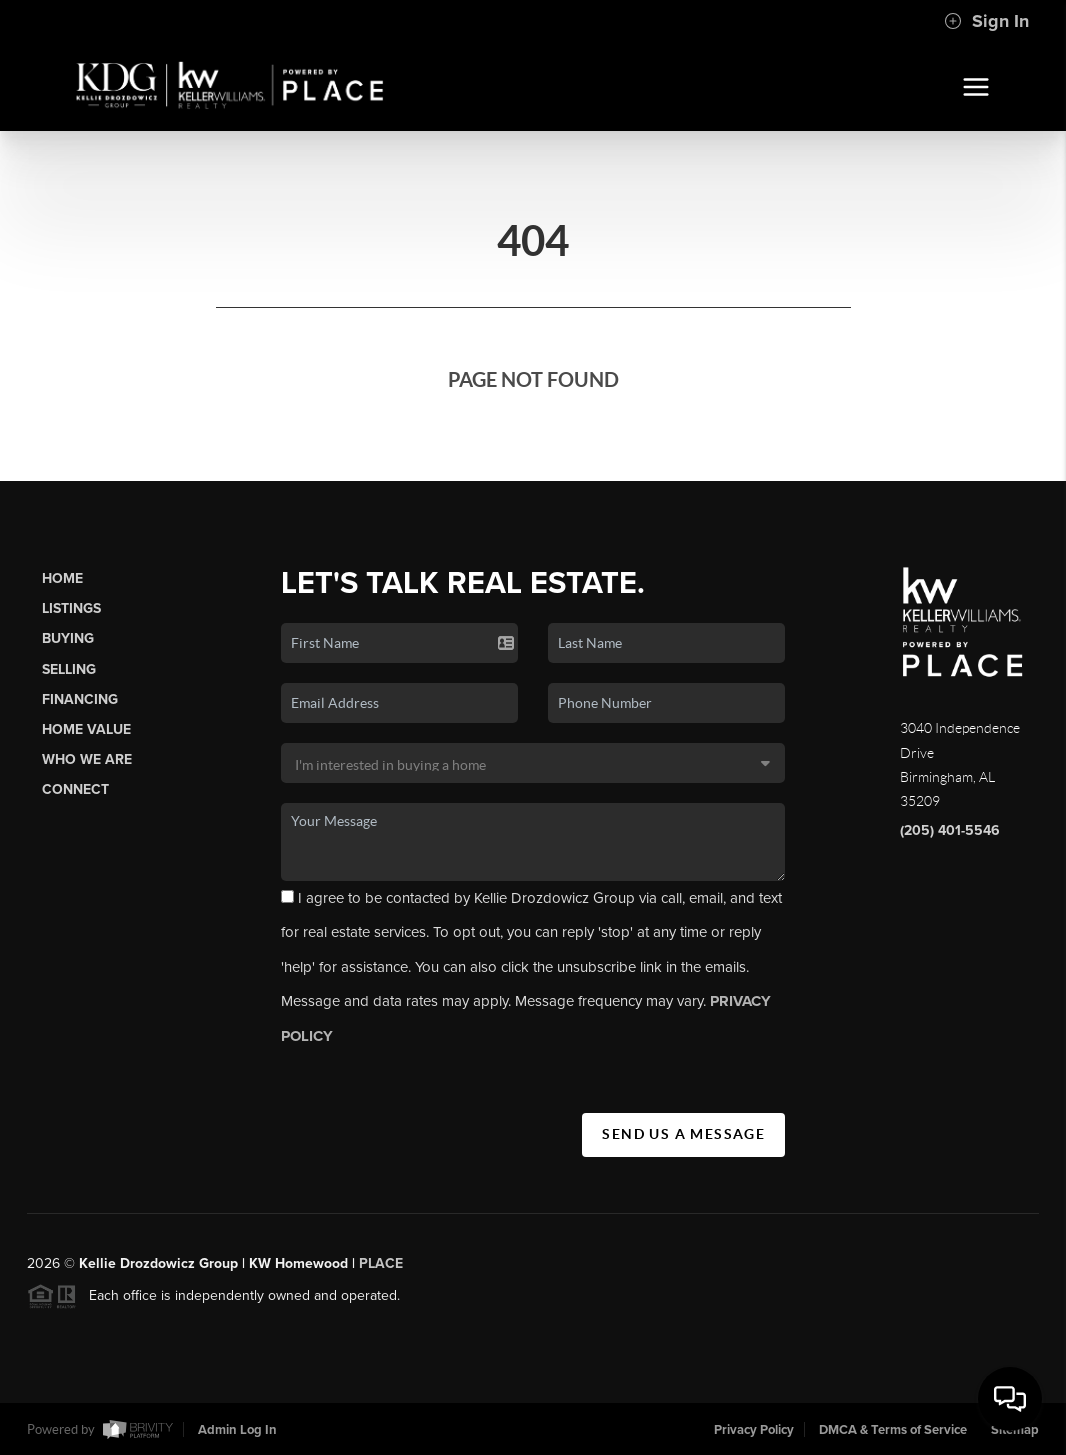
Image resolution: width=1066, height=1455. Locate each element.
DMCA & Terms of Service (893, 1430)
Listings (71, 608)
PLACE (381, 1269)
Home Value (86, 729)
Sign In (986, 21)
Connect (75, 789)
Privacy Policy (754, 1430)
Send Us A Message (683, 1134)
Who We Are (87, 759)
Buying (68, 638)
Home (62, 578)
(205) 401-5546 (950, 830)
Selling (69, 669)
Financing (80, 699)
